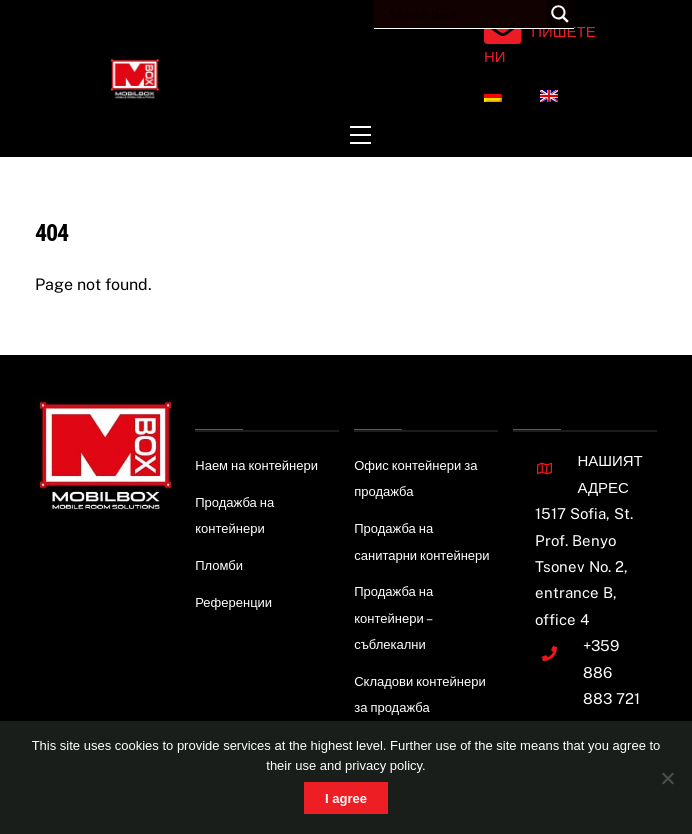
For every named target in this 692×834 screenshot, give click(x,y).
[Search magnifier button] (560, 14)
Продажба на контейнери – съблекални (393, 618)
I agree (346, 798)
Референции (233, 602)
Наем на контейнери (256, 465)
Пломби (219, 565)
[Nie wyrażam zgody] (667, 778)
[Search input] (465, 14)
